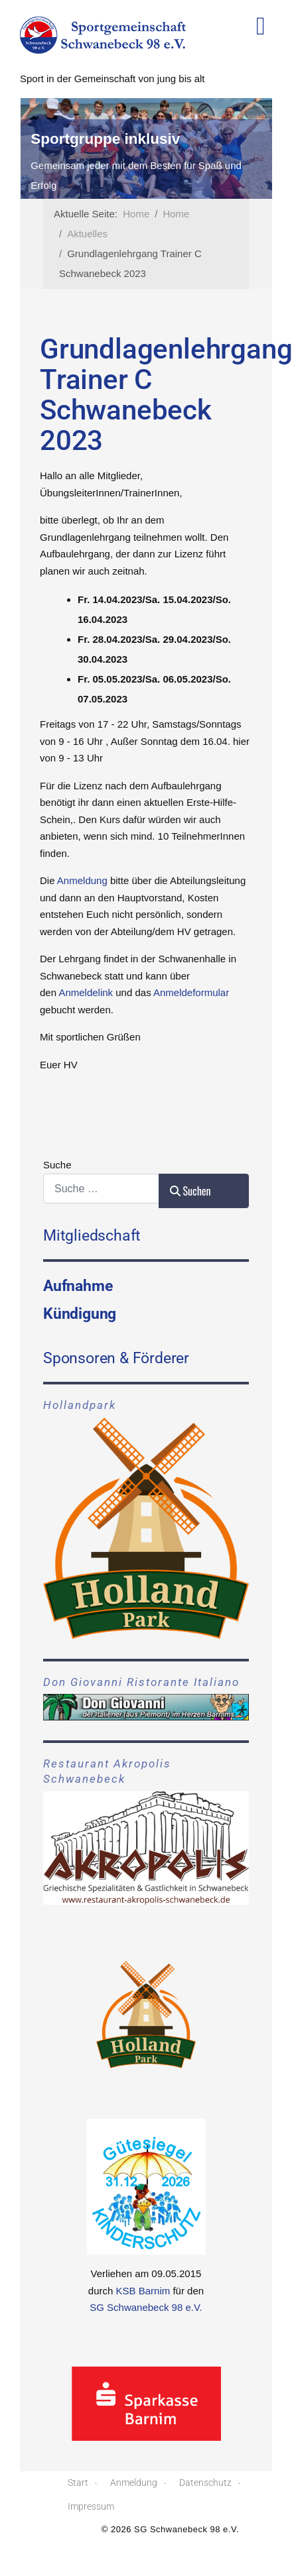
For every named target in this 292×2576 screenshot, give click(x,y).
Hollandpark (79, 1405)
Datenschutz (205, 2482)
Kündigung (79, 1313)
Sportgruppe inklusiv (167, 139)
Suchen (190, 1191)
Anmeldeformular (191, 992)
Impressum (91, 2506)
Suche (57, 1164)
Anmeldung (82, 880)
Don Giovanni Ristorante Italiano (141, 1682)
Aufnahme (77, 1285)
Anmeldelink (85, 992)
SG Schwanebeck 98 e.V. (146, 2307)
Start (78, 2482)
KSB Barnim (143, 2290)
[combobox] (101, 1189)
